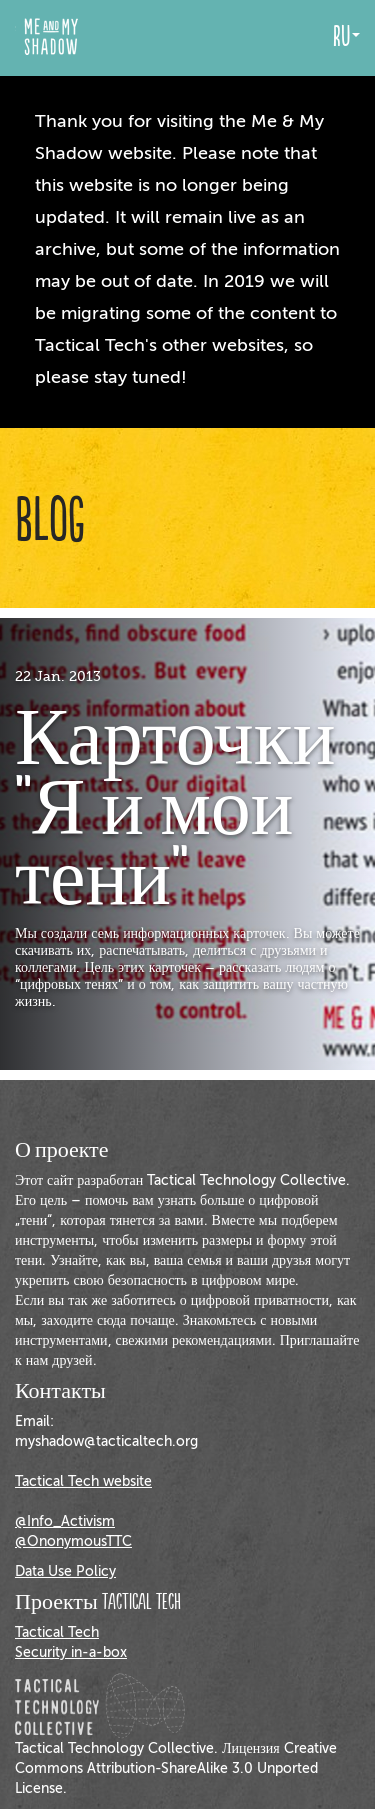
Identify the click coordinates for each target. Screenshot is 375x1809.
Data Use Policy (65, 1571)
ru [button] (346, 37)
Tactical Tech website (83, 1481)
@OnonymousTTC (73, 1541)
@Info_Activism (65, 1521)
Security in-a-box (71, 1652)
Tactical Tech (57, 1632)
